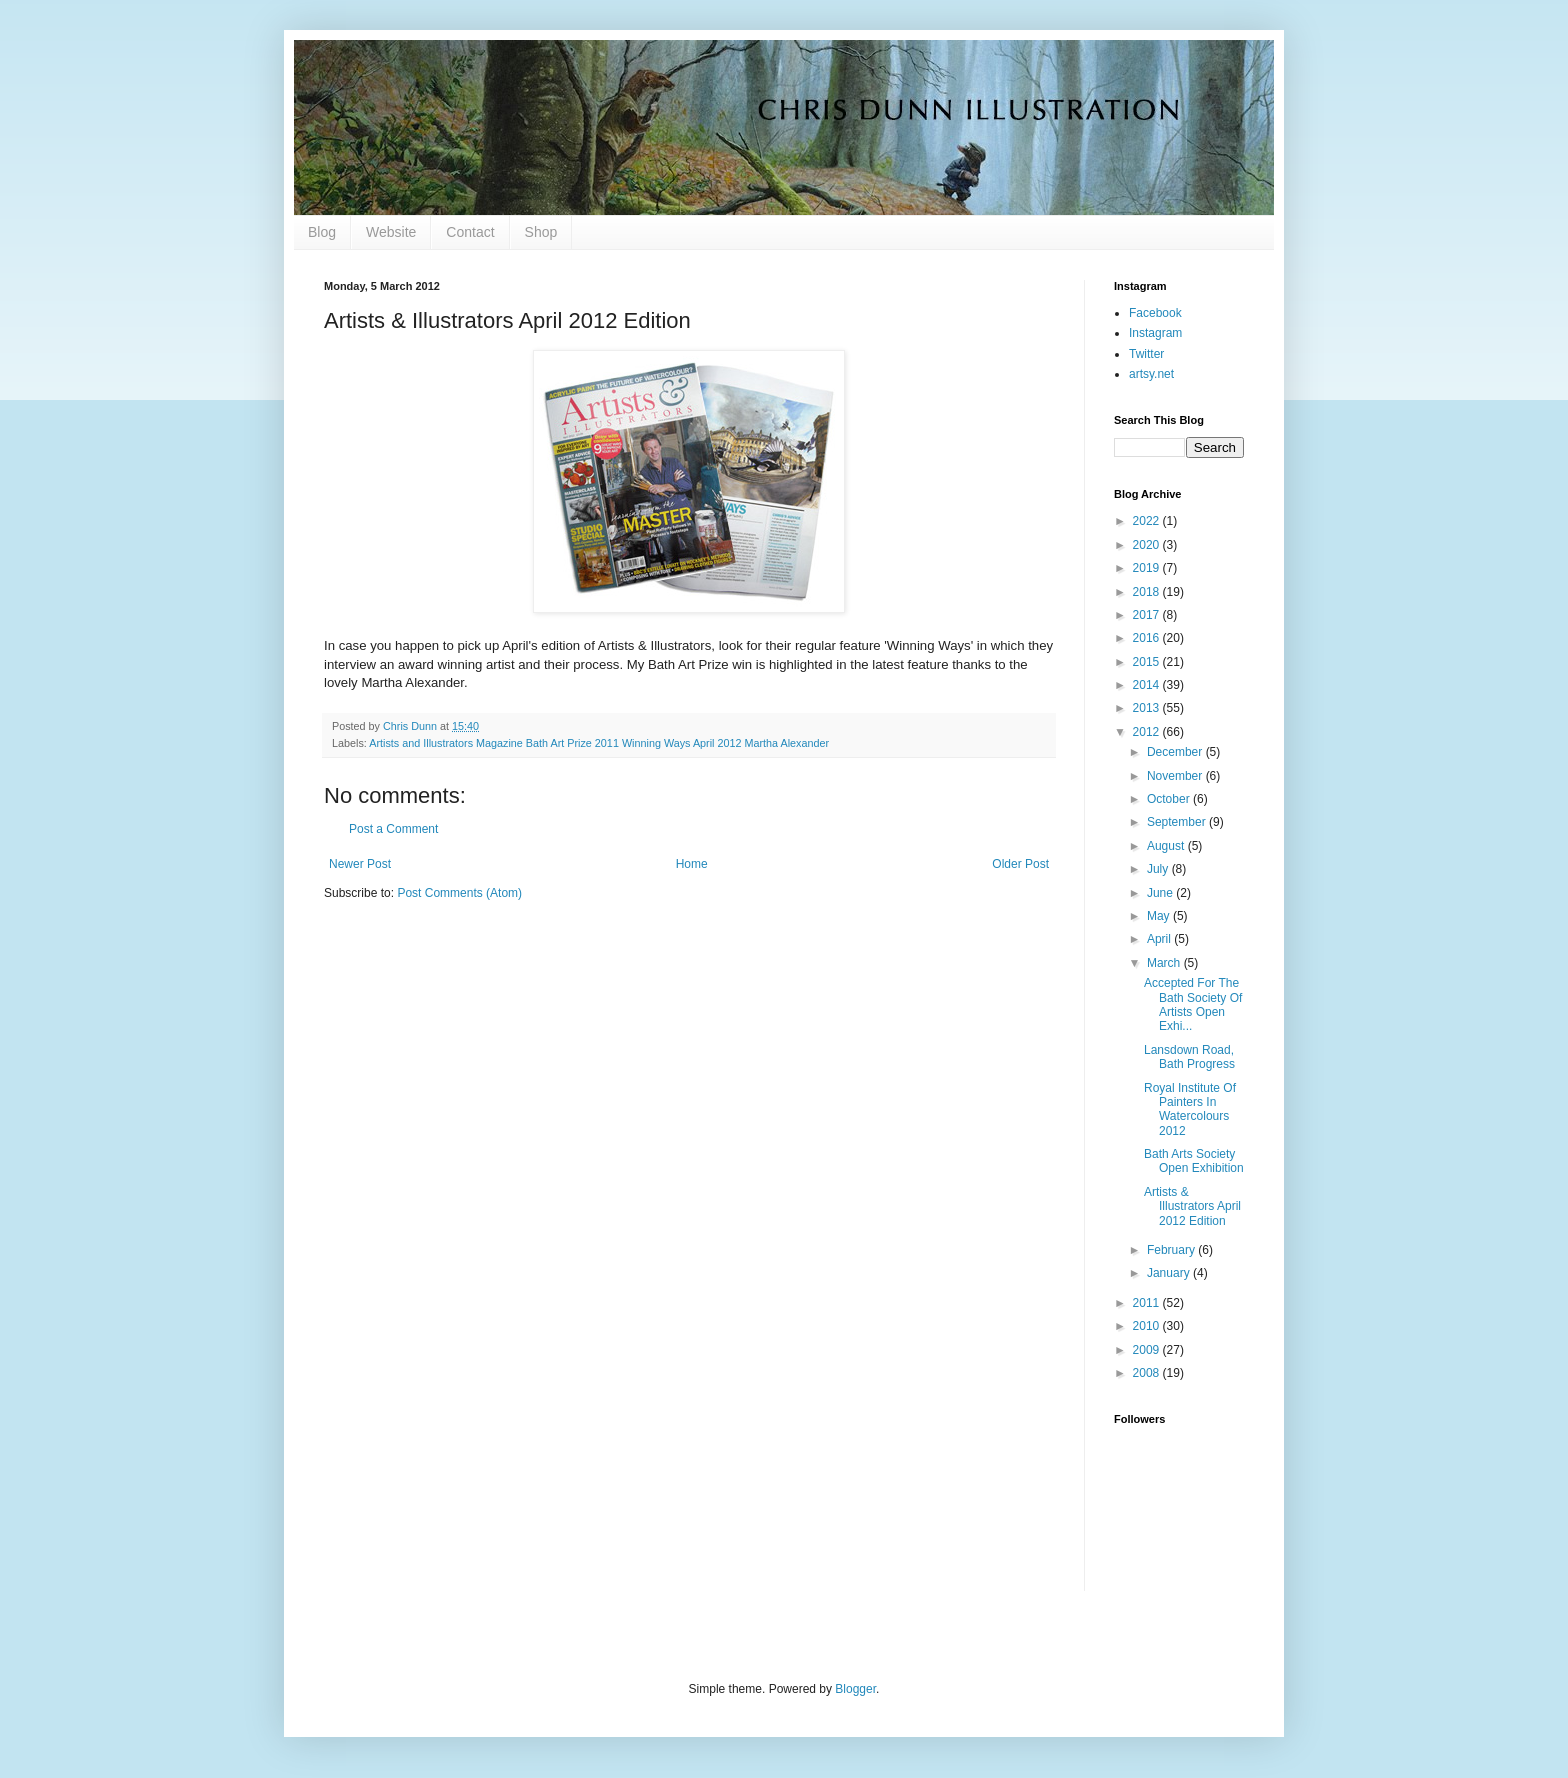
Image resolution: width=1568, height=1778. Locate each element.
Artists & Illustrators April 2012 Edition (1192, 1206)
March (1165, 963)
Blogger (855, 1689)
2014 (1148, 685)
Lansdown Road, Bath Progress (1189, 1057)
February (1172, 1250)
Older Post (1020, 864)
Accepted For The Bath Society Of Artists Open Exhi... (1193, 1004)
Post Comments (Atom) (459, 893)
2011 (1148, 1303)
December (1176, 752)
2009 (1148, 1350)
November (1176, 776)
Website (391, 232)
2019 (1148, 568)
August (1167, 846)
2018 (1148, 592)
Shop (541, 232)
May (1160, 916)
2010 (1148, 1326)
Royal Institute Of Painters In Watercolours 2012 (1190, 1109)
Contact (470, 232)
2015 (1148, 662)
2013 (1148, 708)
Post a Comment (393, 829)
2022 (1148, 521)
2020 (1148, 545)
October (1170, 799)
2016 (1148, 638)
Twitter (1146, 354)
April (1160, 939)
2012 (1148, 732)
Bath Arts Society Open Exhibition (1194, 1161)
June (1161, 893)
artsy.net (1151, 374)
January (1170, 1273)
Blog (322, 232)
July (1159, 869)
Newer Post (360, 864)
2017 (1148, 615)
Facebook (1155, 313)
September (1178, 822)
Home (692, 864)
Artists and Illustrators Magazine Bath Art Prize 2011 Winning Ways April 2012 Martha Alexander (599, 743)
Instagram (1155, 333)
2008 (1148, 1373)
